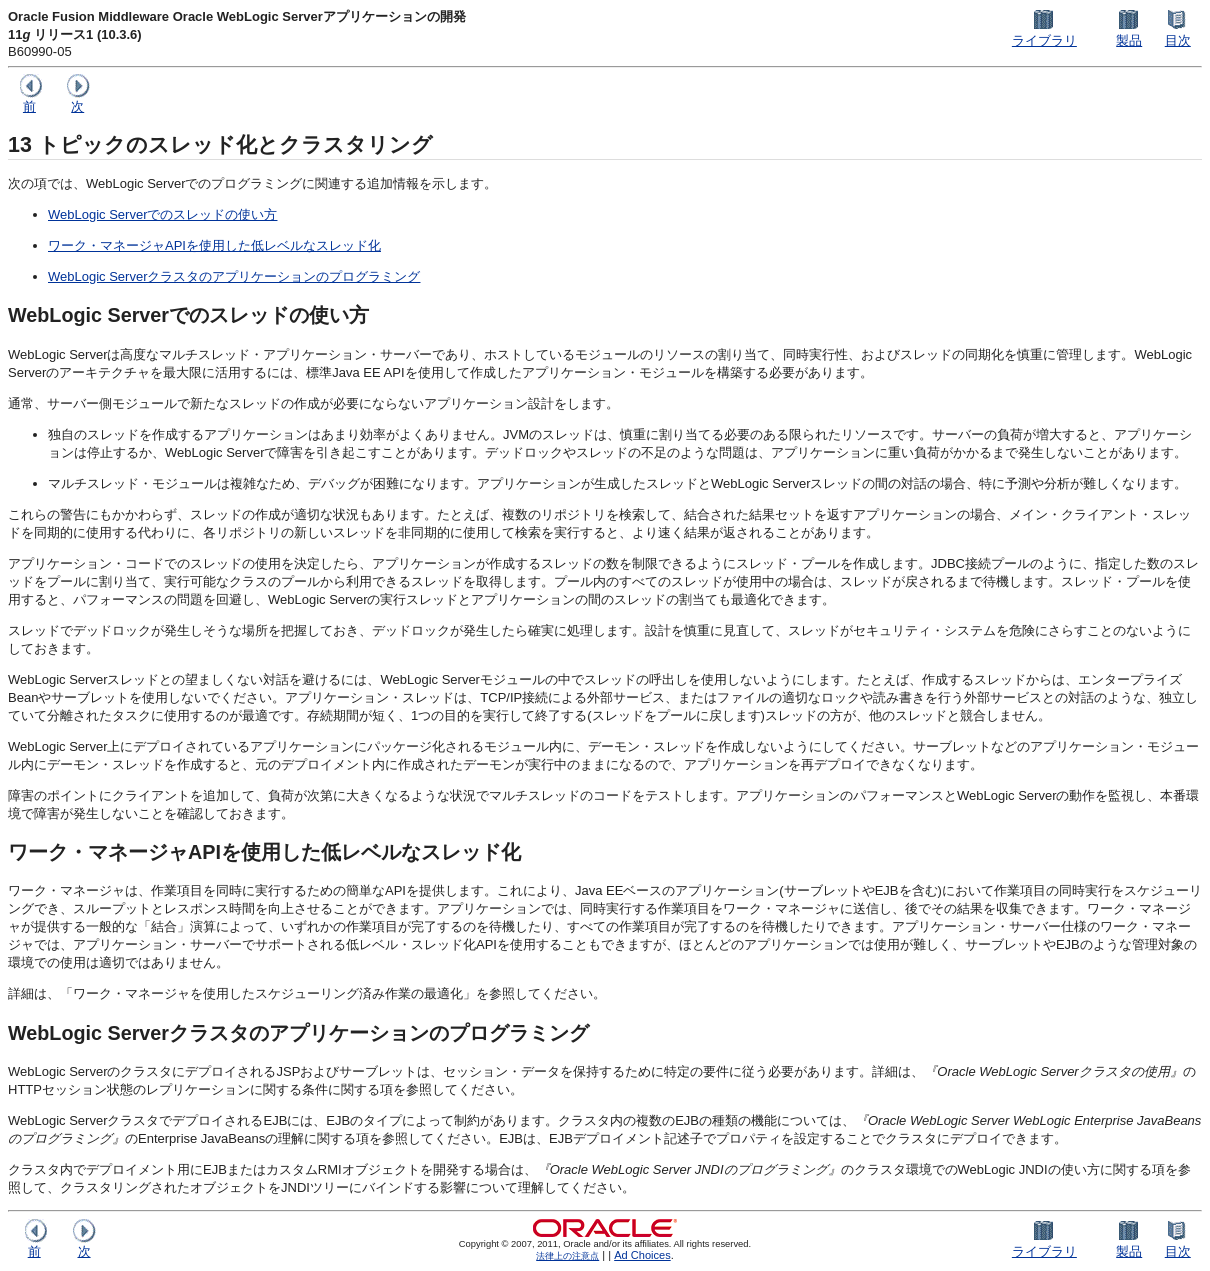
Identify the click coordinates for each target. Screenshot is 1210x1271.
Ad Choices (642, 1255)
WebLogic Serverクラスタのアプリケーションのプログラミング (234, 276)
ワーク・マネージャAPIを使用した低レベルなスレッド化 (214, 245)
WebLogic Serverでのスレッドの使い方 (162, 214)
